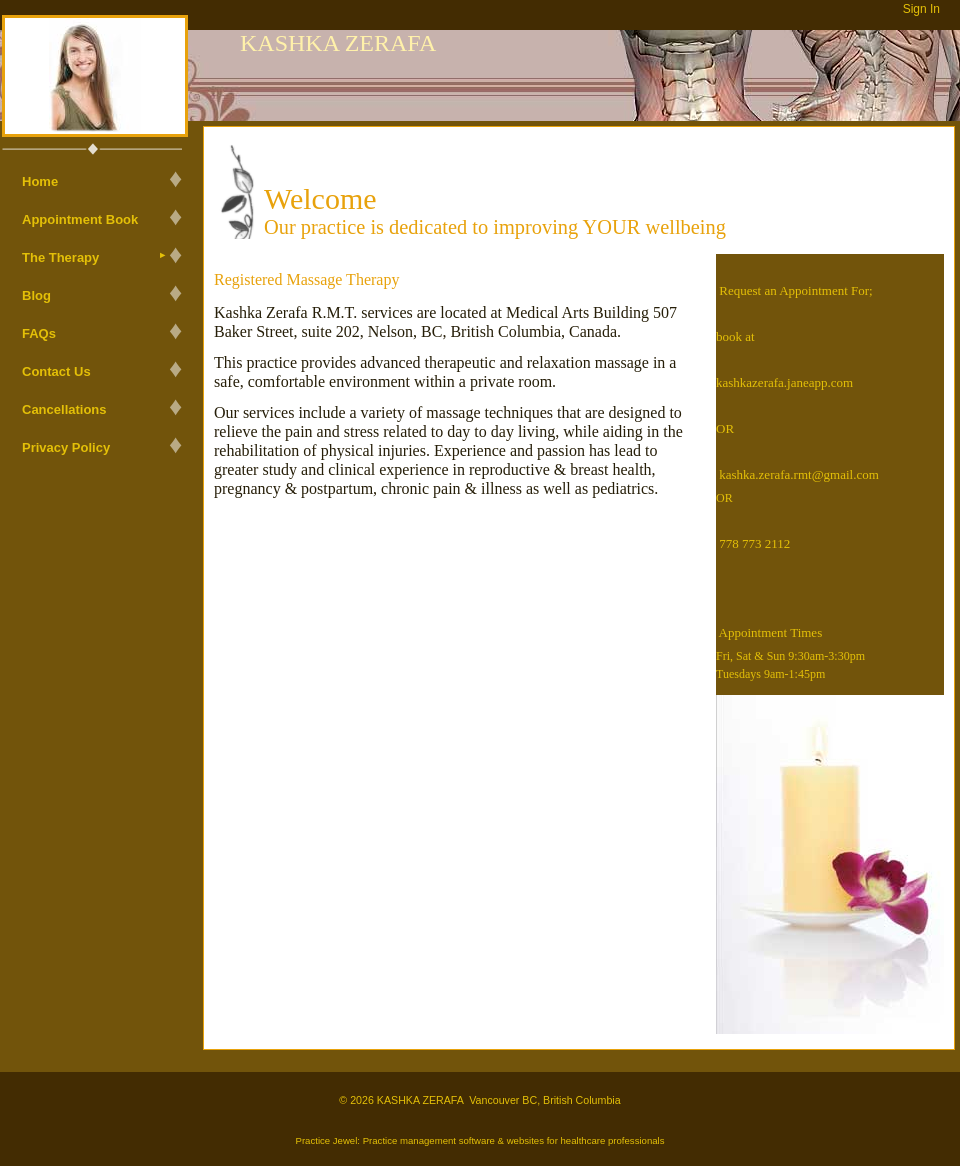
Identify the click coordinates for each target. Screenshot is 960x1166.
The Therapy (60, 257)
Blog (36, 295)
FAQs (39, 333)
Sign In (921, 9)
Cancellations (64, 409)
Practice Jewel (326, 1140)
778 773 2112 (754, 543)
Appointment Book (80, 219)
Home (40, 181)
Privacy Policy (66, 447)
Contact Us (56, 371)
